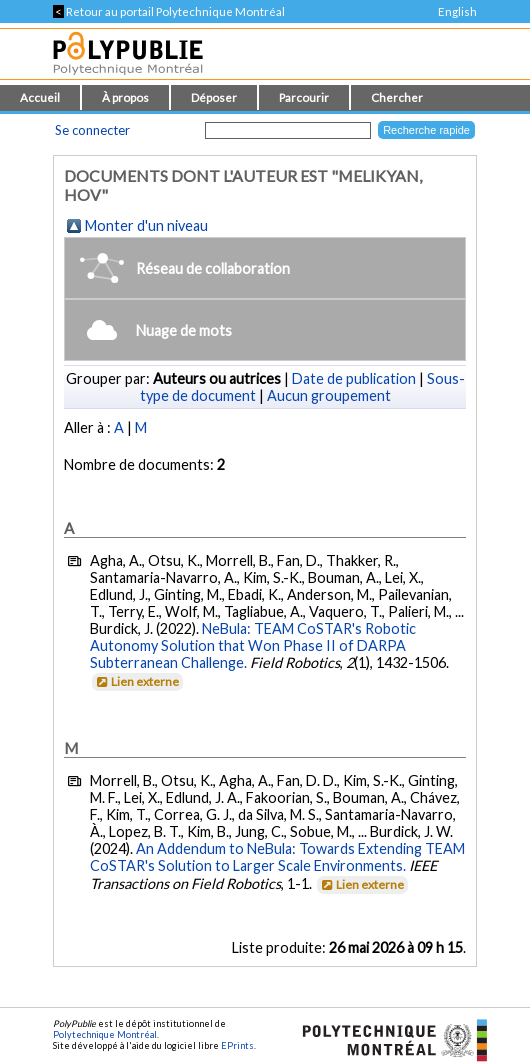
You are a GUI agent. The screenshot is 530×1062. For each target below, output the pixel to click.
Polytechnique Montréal (105, 1034)
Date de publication (354, 378)
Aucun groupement (329, 395)
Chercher (397, 97)
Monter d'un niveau (146, 225)
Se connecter (92, 130)
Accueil (40, 97)
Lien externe (136, 681)
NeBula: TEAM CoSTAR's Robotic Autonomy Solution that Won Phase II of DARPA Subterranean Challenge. (253, 645)
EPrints (237, 1045)
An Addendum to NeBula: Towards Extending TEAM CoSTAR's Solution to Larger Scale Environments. (277, 857)
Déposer (214, 97)
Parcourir (304, 97)
